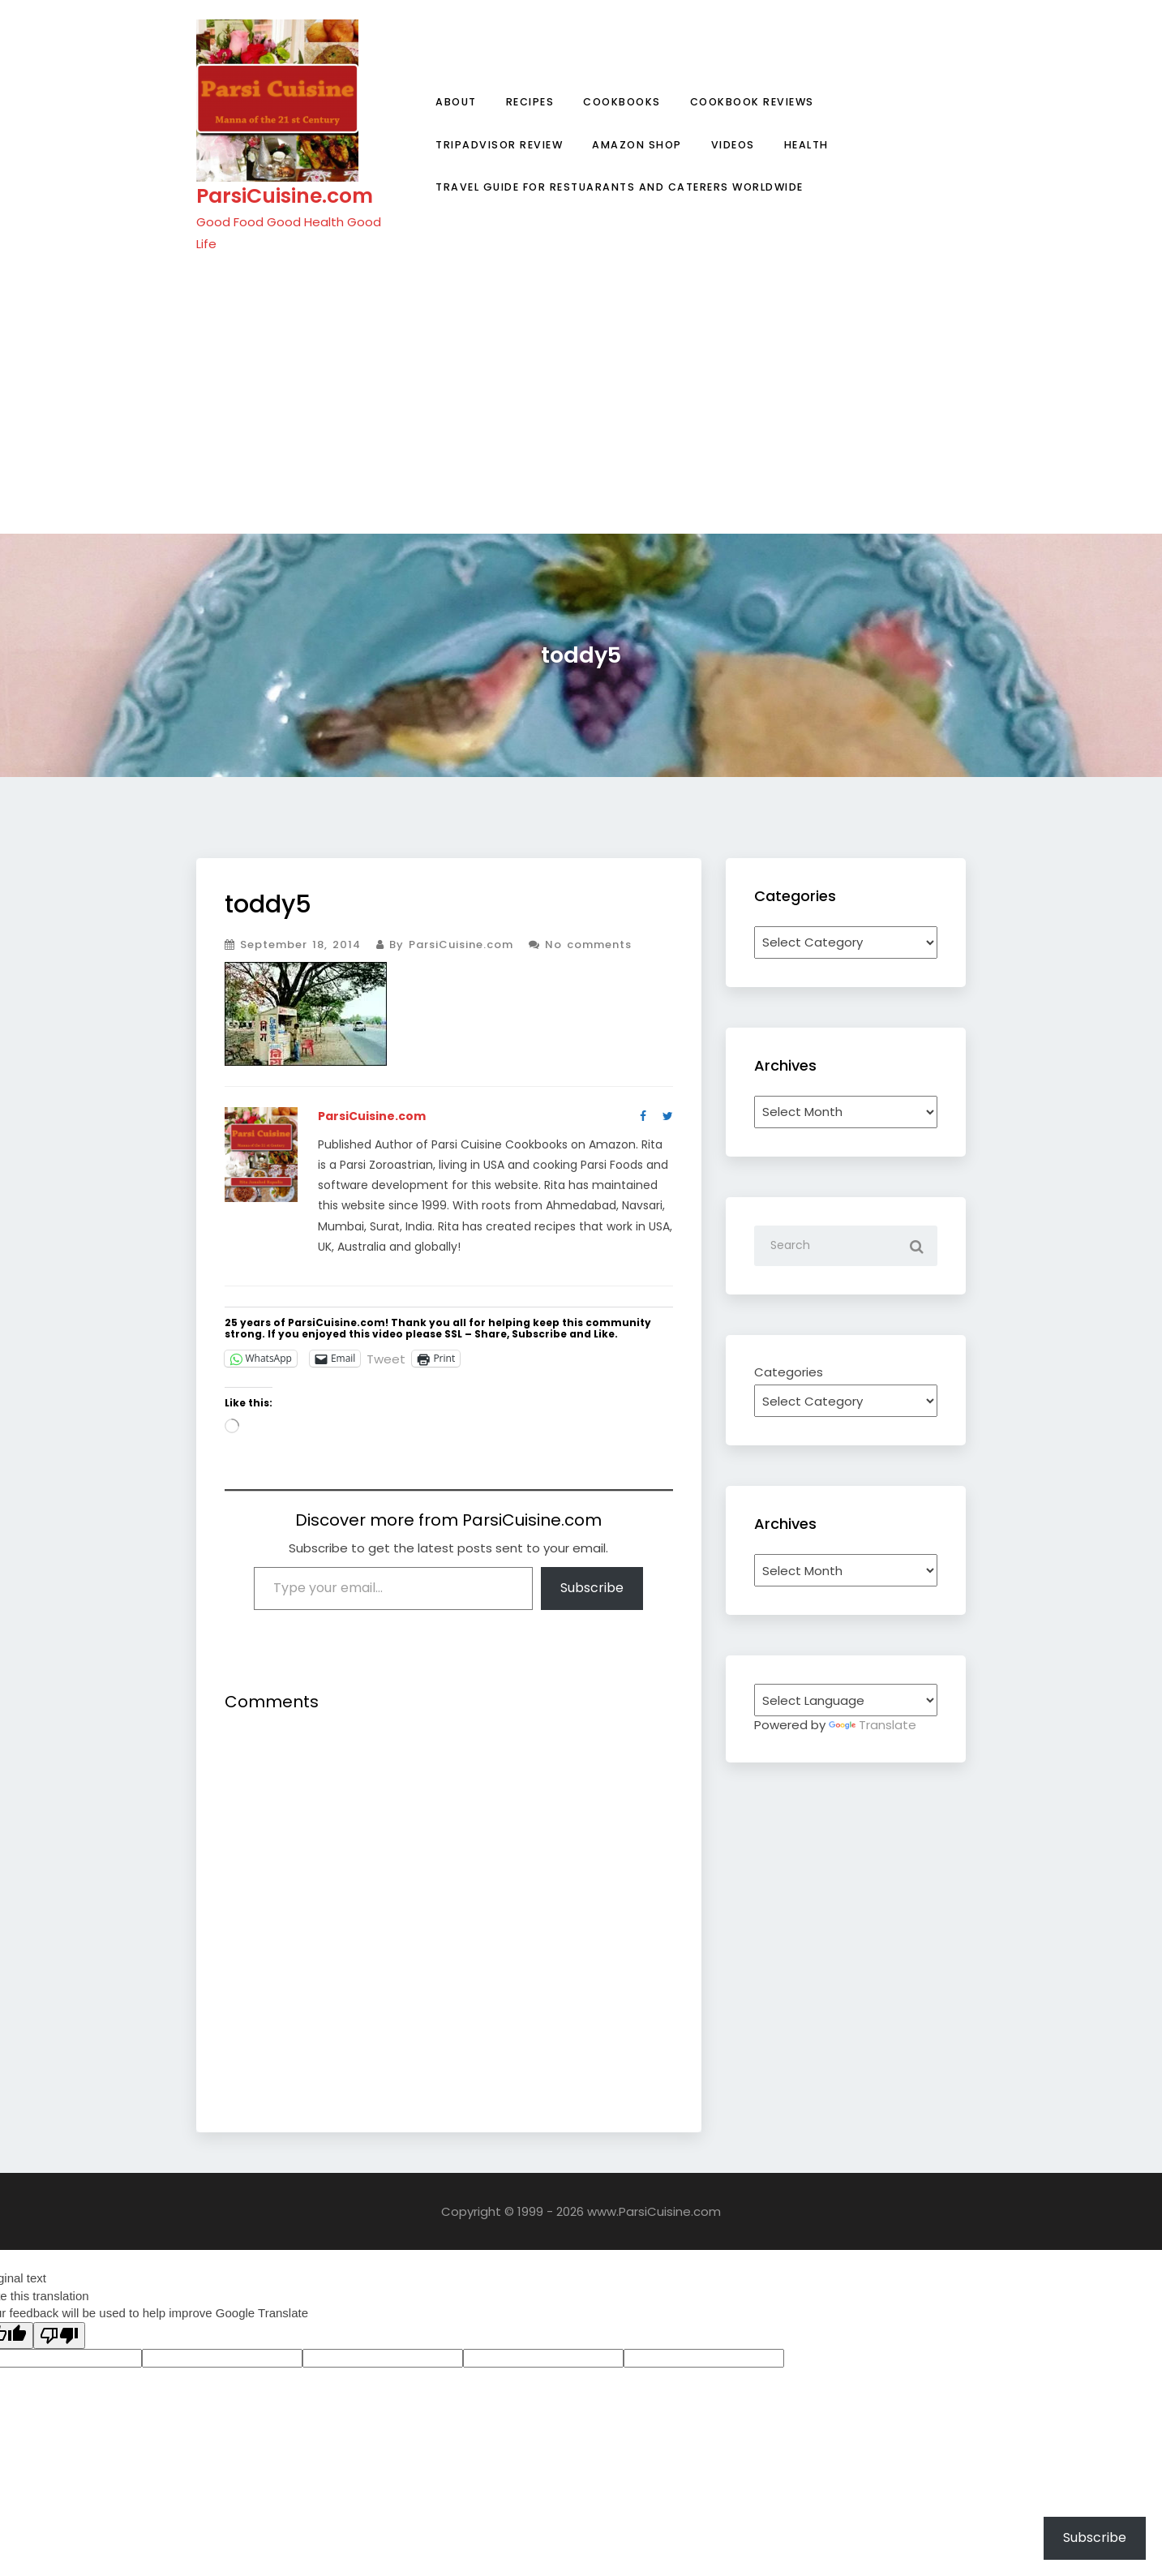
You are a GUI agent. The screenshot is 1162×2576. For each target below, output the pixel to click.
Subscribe (592, 1587)
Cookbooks (622, 102)
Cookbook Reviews (752, 102)
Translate (872, 1724)
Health (806, 145)
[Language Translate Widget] (846, 1700)
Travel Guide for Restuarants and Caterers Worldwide (619, 187)
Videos (733, 145)
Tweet (386, 1357)
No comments (580, 944)
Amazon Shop (637, 145)
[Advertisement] (581, 392)
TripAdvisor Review (499, 145)
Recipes (530, 102)
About (456, 102)
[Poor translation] (59, 2335)
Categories (788, 1371)
